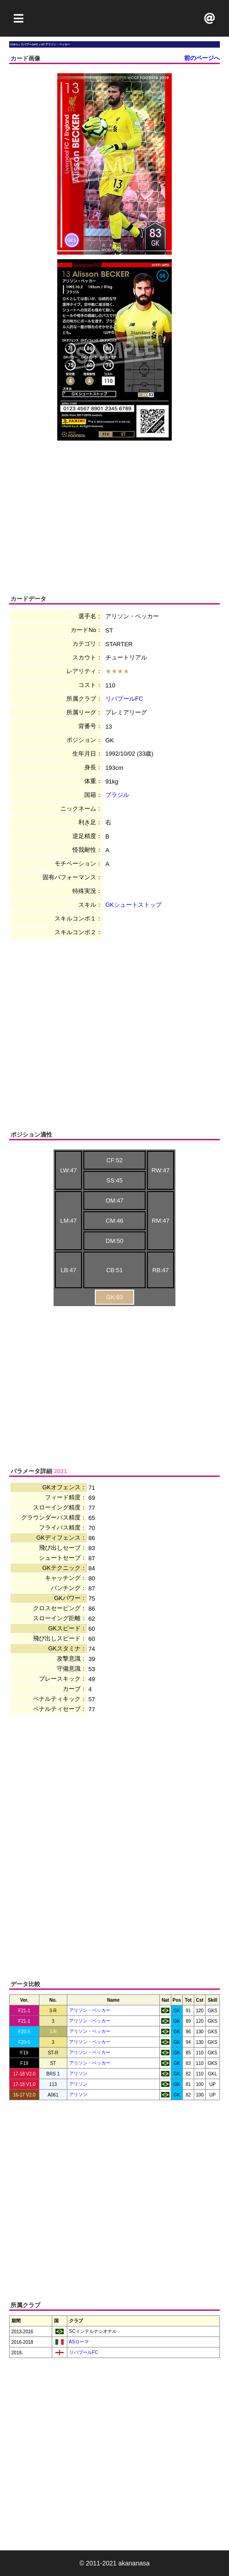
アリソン (78, 2073)
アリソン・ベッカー (89, 2010)
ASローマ (78, 2341)
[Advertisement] (114, 18)
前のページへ (202, 57)
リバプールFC (124, 698)
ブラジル (117, 794)
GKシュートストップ (133, 904)
